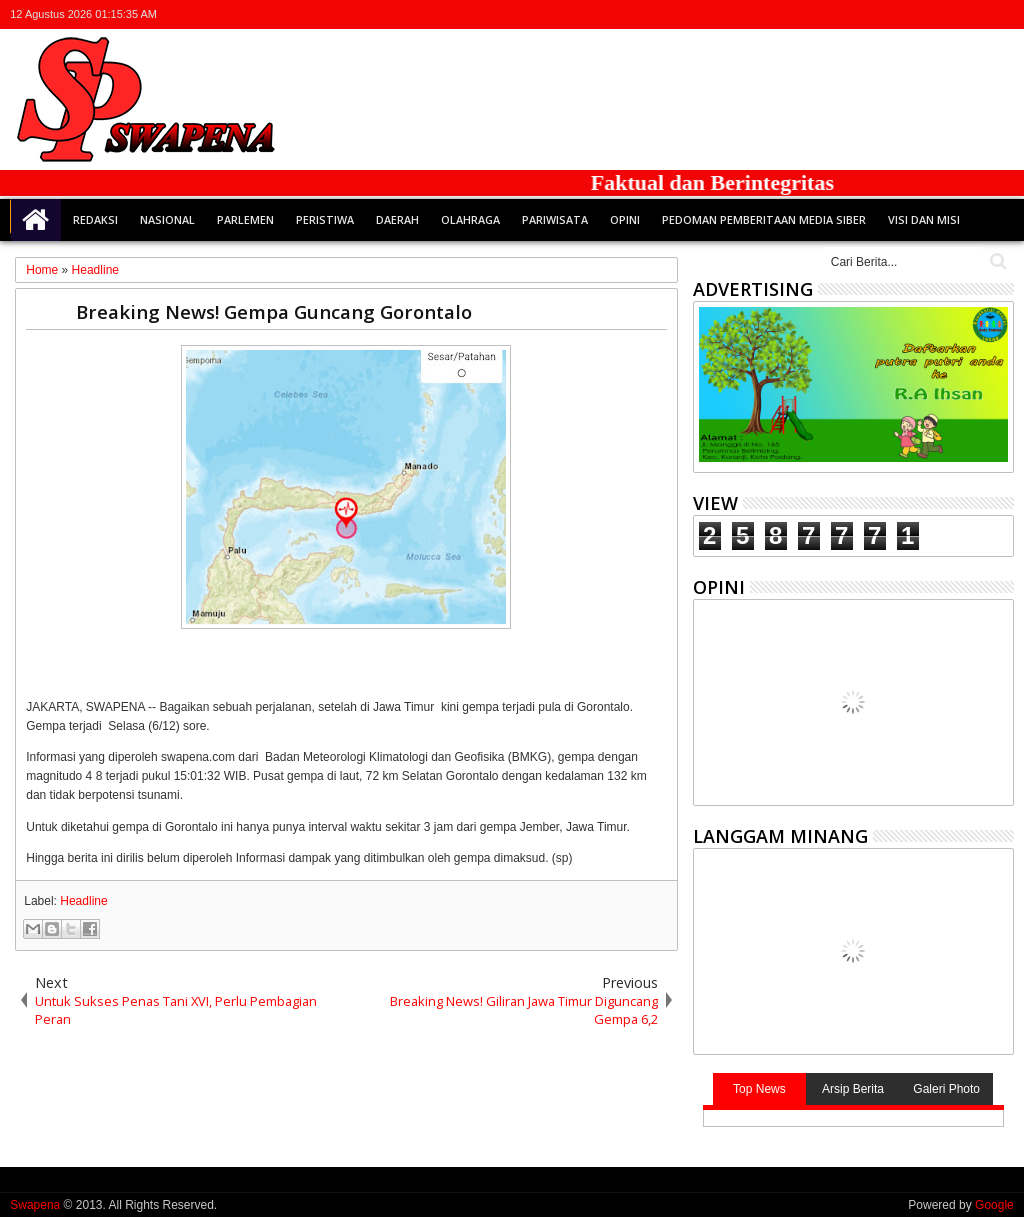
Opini (625, 219)
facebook (923, 14)
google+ (949, 14)
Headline (83, 901)
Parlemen (245, 219)
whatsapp (1001, 14)
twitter (897, 14)
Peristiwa (325, 219)
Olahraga (470, 219)
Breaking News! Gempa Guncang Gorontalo (274, 311)
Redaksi (95, 219)
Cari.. (996, 261)
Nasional (167, 219)
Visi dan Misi (924, 219)
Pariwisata (555, 219)
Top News (759, 1089)
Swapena (35, 1205)
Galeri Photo (946, 1089)
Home (36, 220)
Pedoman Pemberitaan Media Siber (764, 219)
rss (975, 14)
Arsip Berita (853, 1089)
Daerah (397, 219)
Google (994, 1205)
